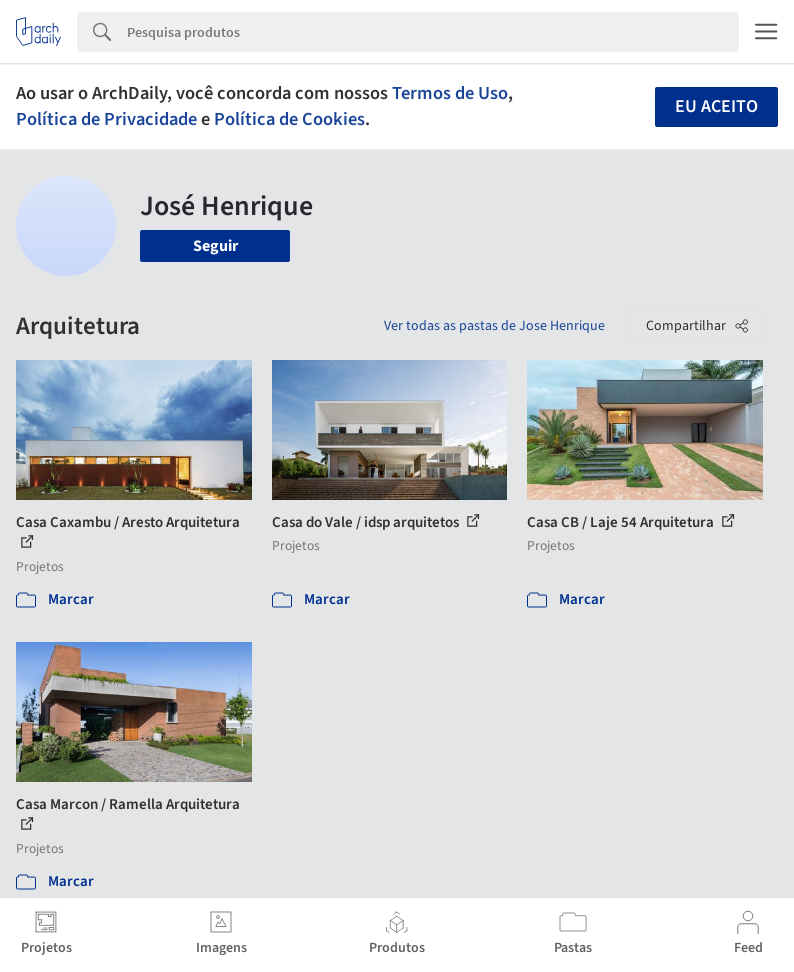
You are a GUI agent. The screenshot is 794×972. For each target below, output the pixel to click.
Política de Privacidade (106, 119)
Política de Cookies (289, 119)
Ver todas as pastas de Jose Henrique (494, 326)
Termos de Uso (450, 93)
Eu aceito (716, 106)
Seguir (215, 246)
